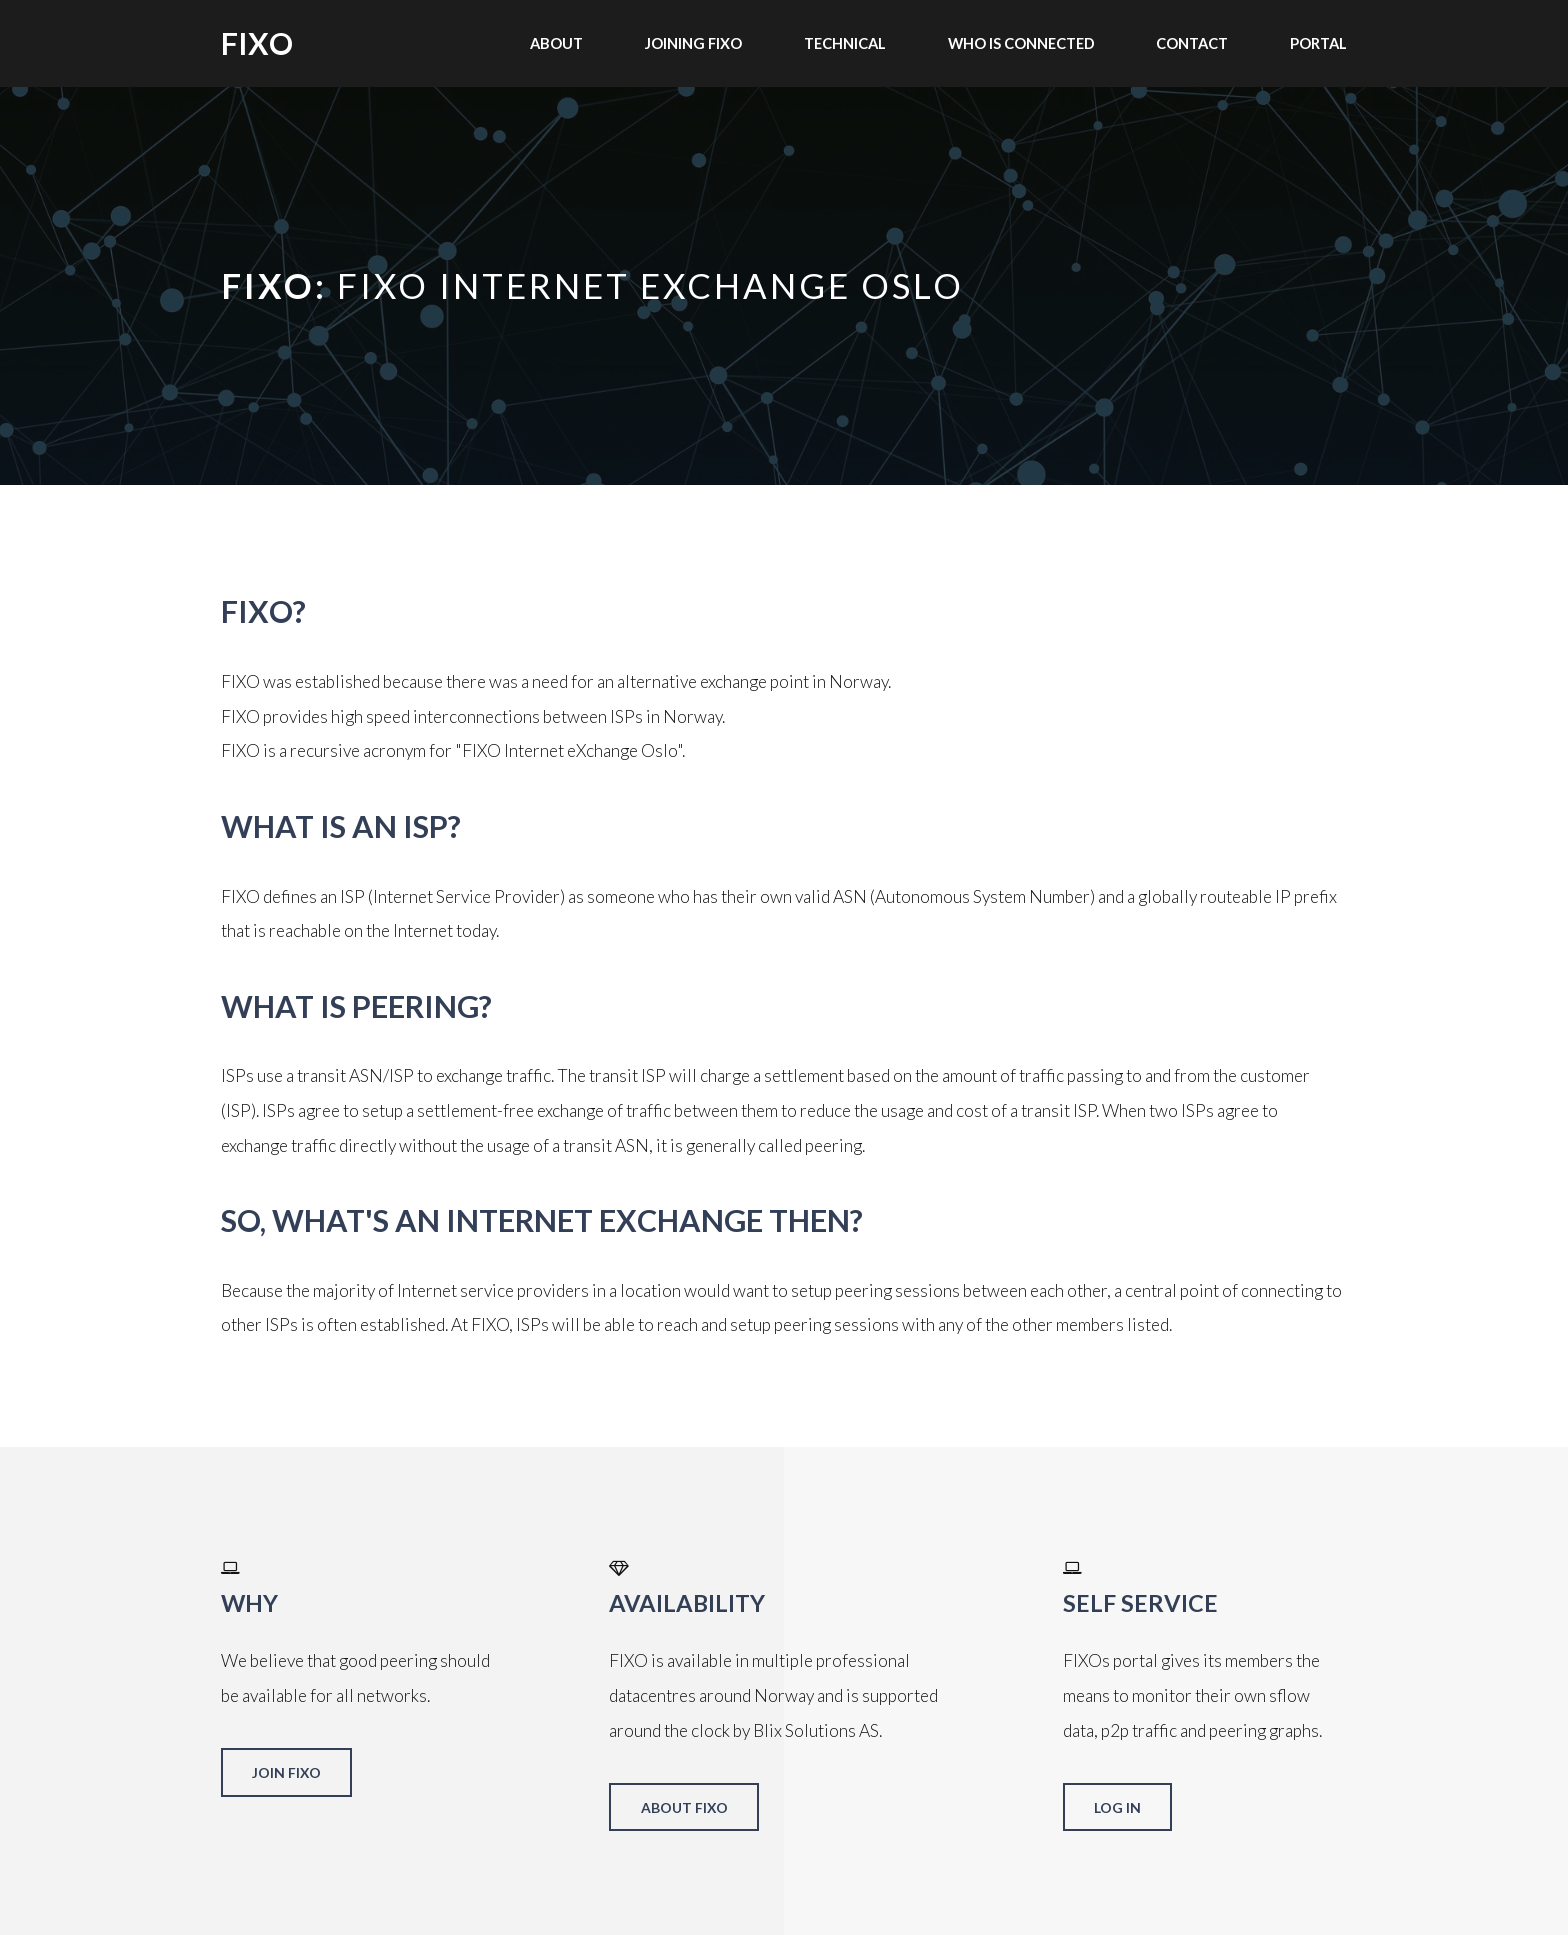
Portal (1318, 43)
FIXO (257, 43)
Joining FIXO (693, 43)
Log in (1117, 1807)
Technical (845, 43)
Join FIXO (286, 1772)
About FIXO (684, 1807)
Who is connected (1021, 43)
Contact (1192, 43)
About (556, 43)
